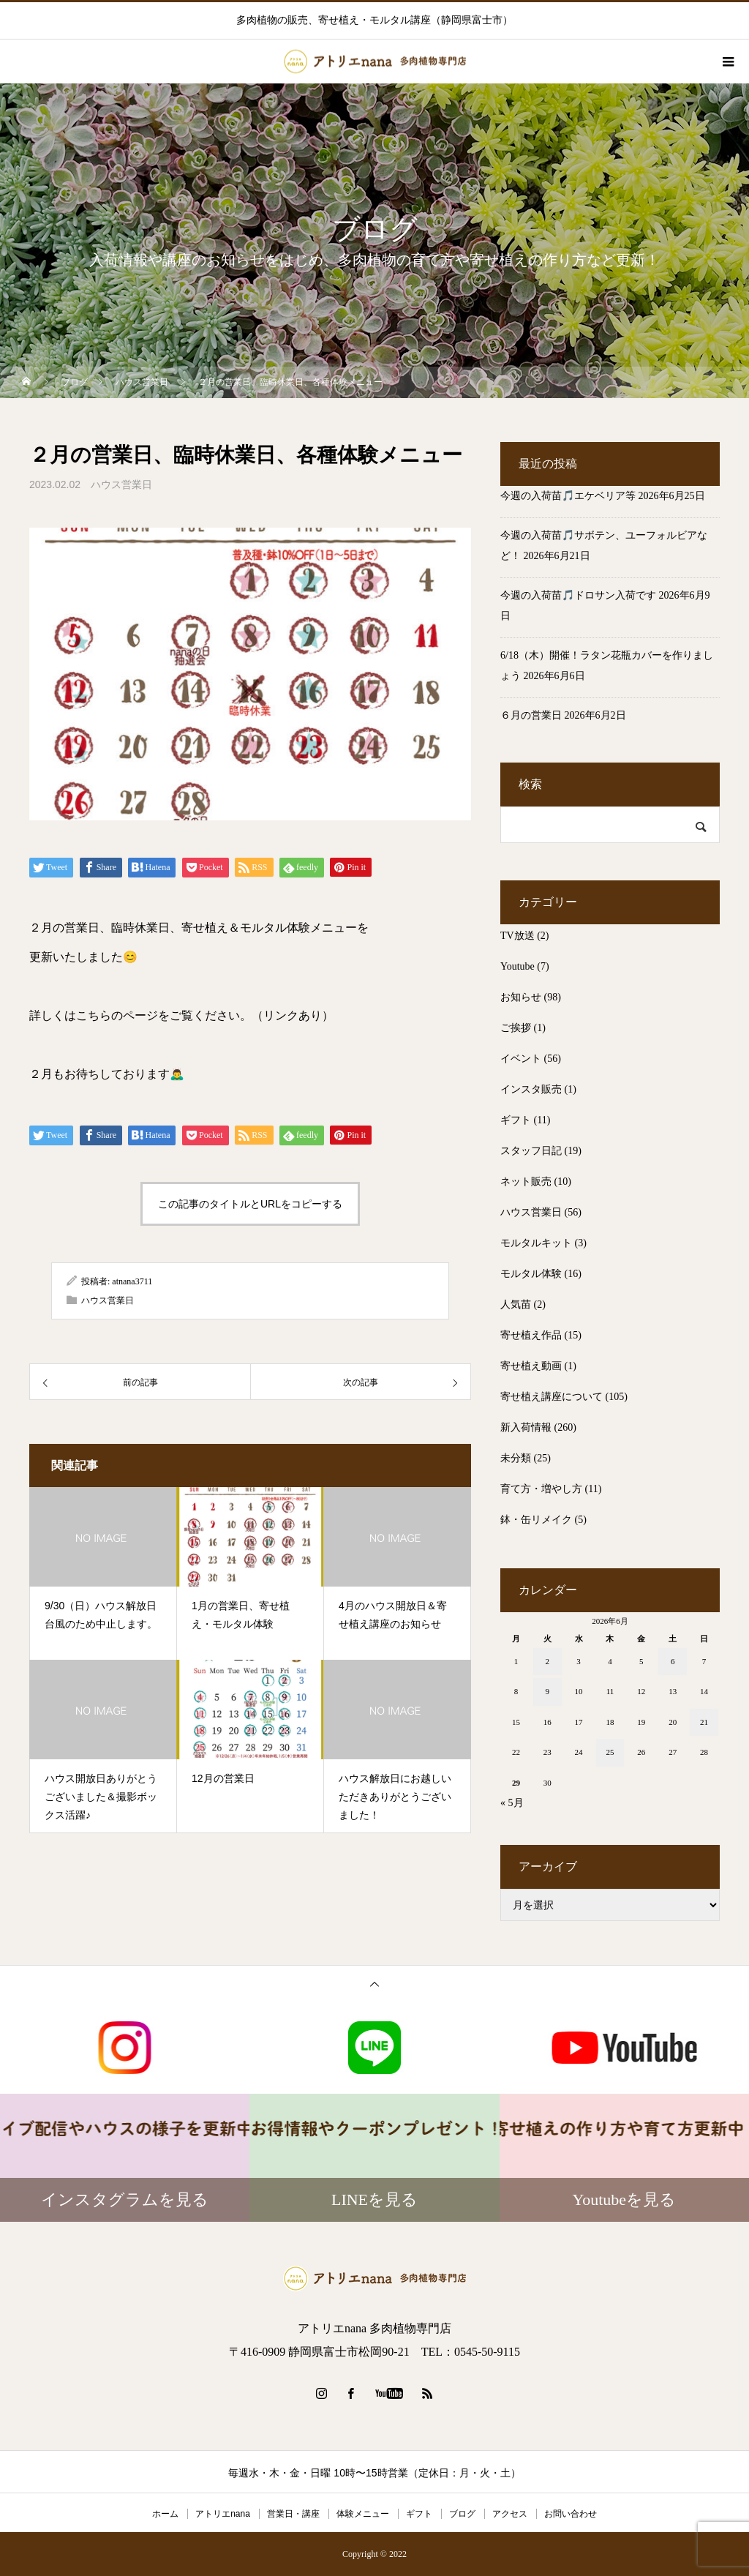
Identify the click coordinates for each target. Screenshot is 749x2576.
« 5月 (512, 1802)
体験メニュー (362, 2514)
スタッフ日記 (531, 1150)
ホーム (165, 2514)
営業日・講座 (293, 2514)
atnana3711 (132, 1281)
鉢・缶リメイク (536, 1519)
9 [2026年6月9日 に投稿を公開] (548, 1691)
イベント (520, 1058)
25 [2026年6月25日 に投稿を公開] (610, 1752)
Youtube (517, 966)
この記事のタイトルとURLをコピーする (250, 1204)
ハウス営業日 (121, 484)
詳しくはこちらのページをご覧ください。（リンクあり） (181, 1015)
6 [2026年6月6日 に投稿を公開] (673, 1661)
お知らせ (520, 997)
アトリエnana (222, 2514)
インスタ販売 (531, 1089)
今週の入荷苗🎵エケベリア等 (568, 495)
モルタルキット (536, 1243)
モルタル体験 (531, 1273)
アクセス (509, 2514)
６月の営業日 (531, 715)
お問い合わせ (570, 2514)
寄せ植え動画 (531, 1365)
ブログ (462, 2514)
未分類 (515, 1458)
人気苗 (515, 1304)
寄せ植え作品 (531, 1335)
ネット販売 (526, 1181)
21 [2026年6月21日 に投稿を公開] (704, 1722)
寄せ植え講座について (551, 1396)
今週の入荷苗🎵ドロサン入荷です (578, 595)
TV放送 (517, 935)
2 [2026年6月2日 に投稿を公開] (548, 1661)
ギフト (515, 1120)
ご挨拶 (515, 1027)
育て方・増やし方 (541, 1488)
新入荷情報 (526, 1427)
